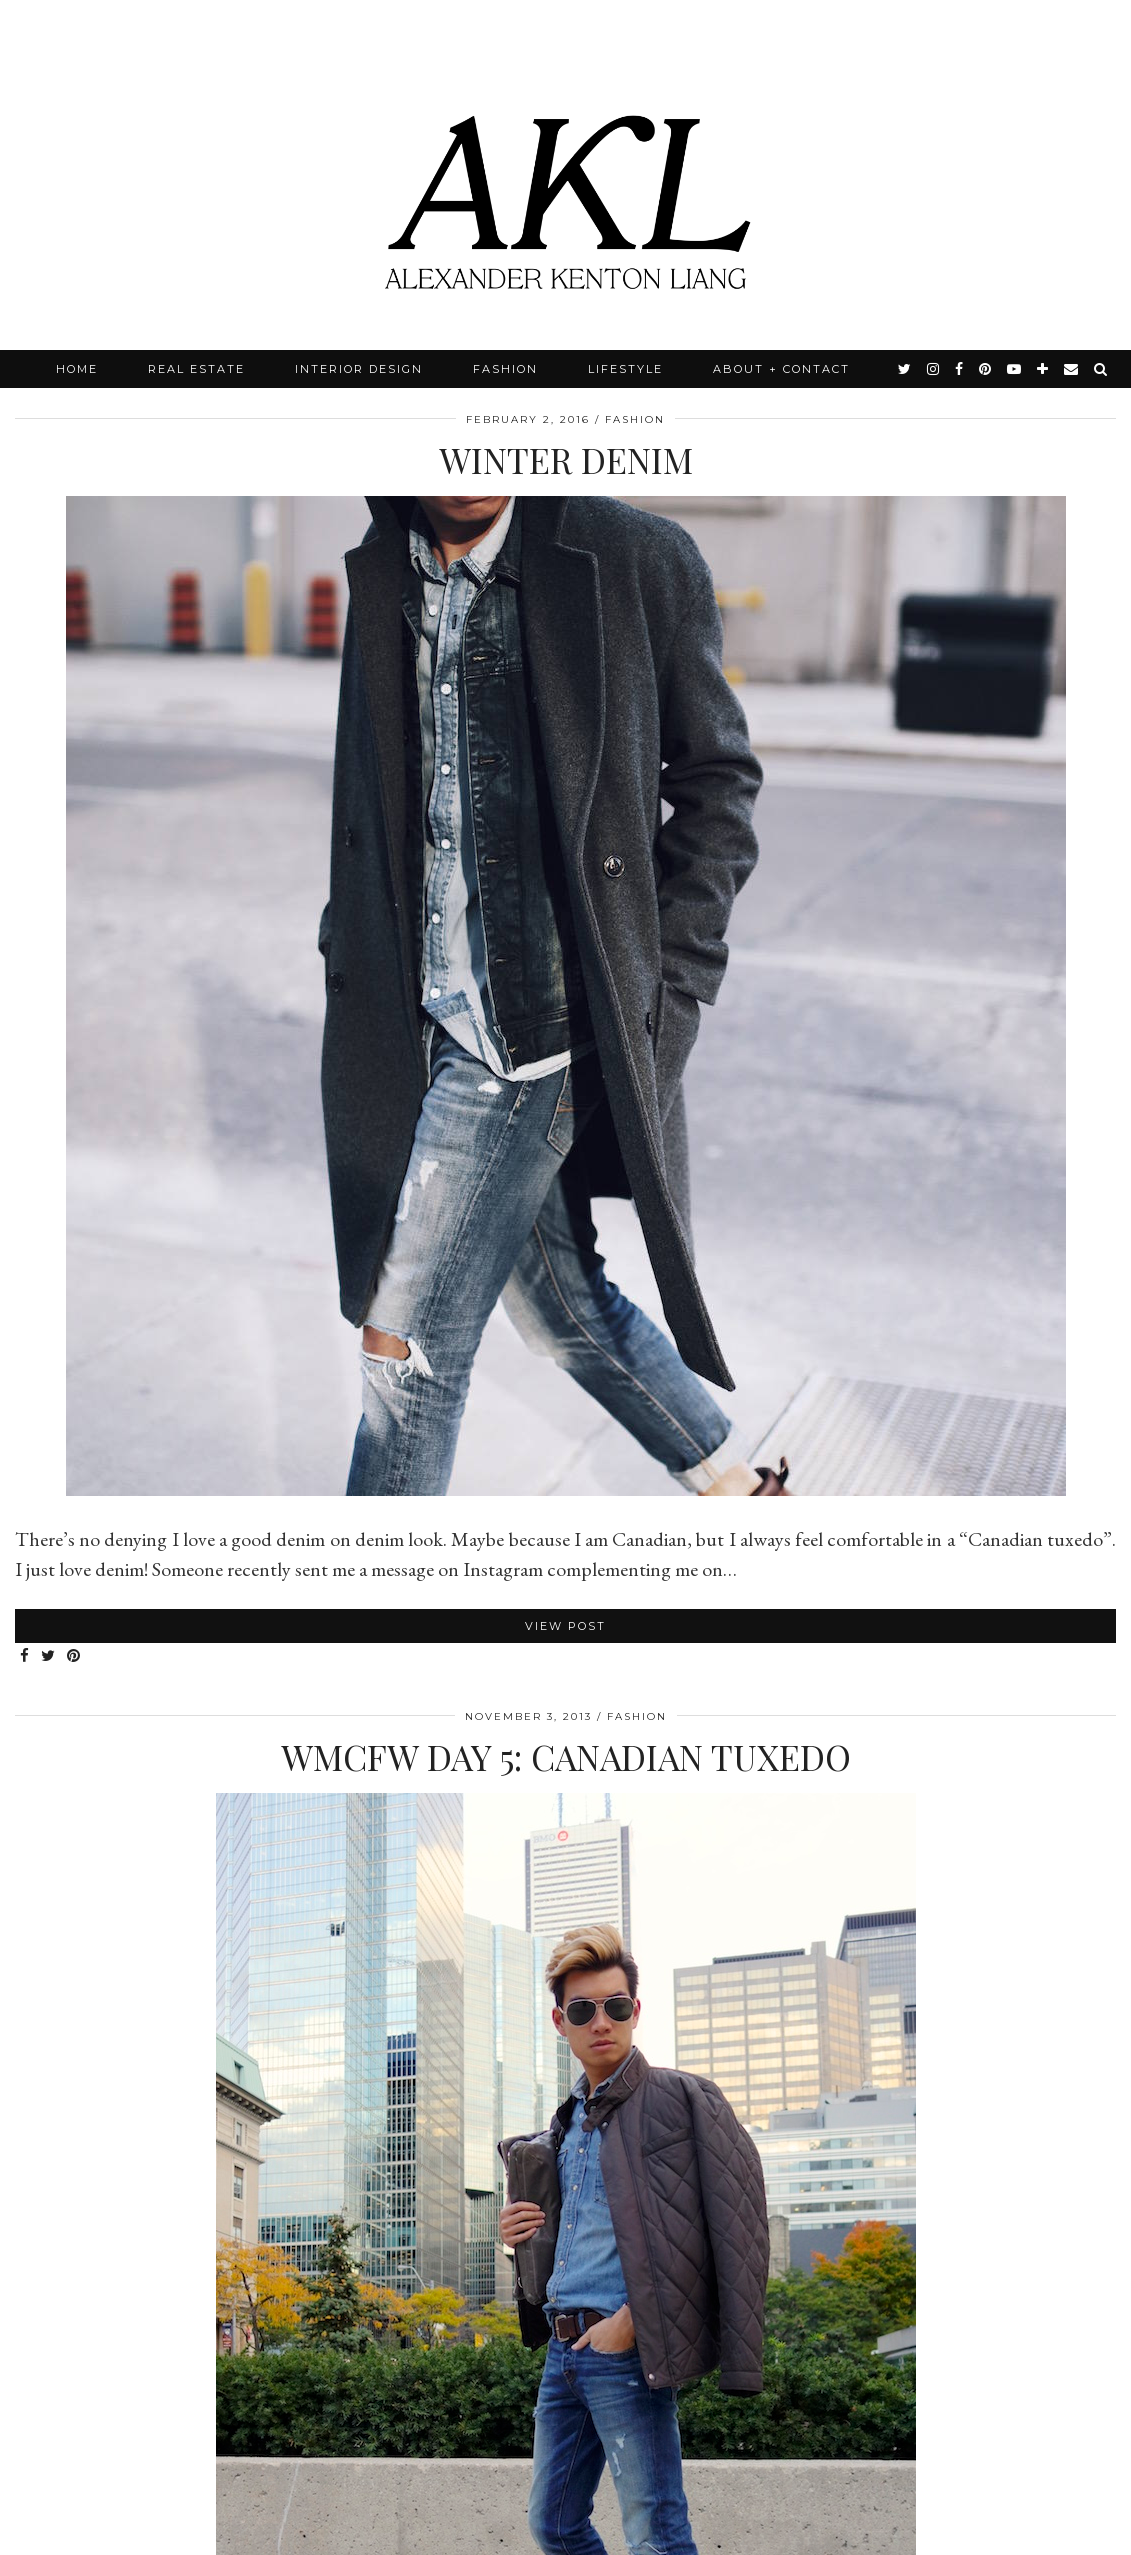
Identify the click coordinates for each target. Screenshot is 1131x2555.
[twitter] (905, 369)
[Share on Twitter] (49, 1656)
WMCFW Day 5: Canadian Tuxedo (566, 1756)
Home (77, 369)
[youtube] (1015, 369)
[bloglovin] (1043, 369)
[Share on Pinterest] (74, 1656)
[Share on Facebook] (25, 1656)
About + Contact (781, 369)
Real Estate (196, 369)
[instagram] (934, 369)
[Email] (1072, 369)
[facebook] (960, 369)
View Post (565, 1626)
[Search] (1101, 369)
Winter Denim (566, 459)
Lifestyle (625, 369)
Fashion (505, 369)
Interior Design (359, 369)
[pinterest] (986, 369)
